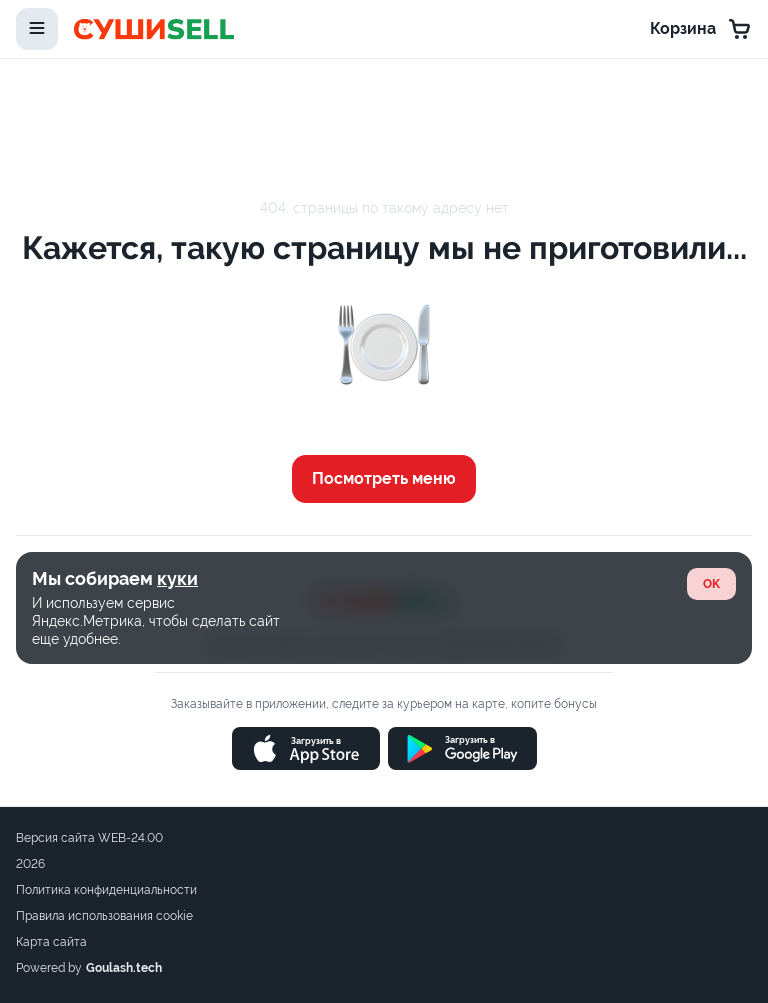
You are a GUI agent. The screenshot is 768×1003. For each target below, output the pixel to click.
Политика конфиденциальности (106, 890)
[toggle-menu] (37, 29)
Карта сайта (51, 942)
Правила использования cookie (104, 916)
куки (177, 578)
